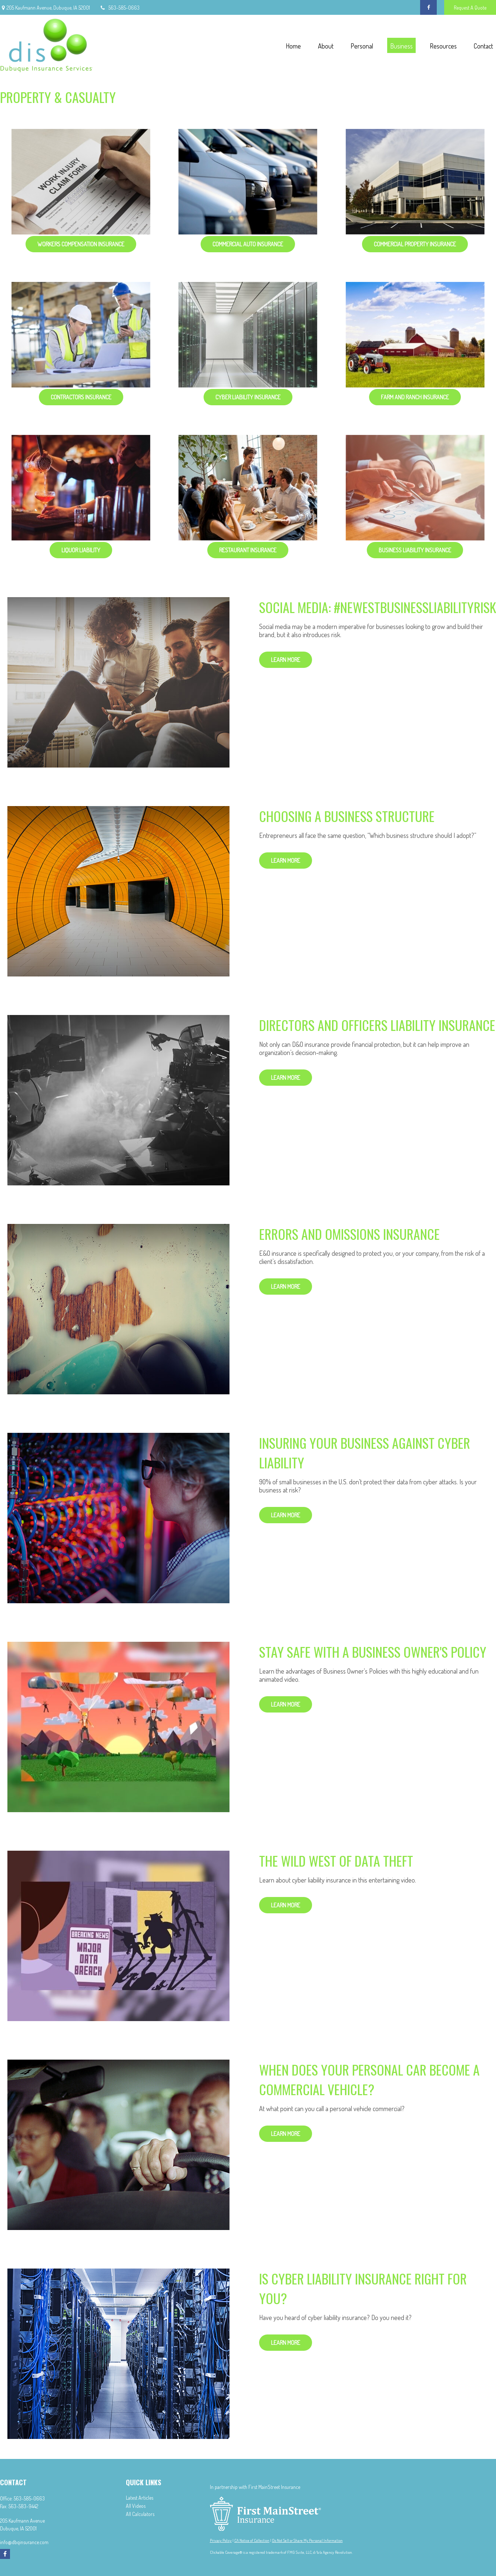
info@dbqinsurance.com (24, 2542)
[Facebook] (428, 7)
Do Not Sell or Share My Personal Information (307, 2540)
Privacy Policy (221, 2540)
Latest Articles (139, 2498)
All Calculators (140, 2514)
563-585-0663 (119, 7)
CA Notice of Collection (251, 2540)
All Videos (135, 2506)
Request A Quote (470, 7)
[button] (293, 45)
